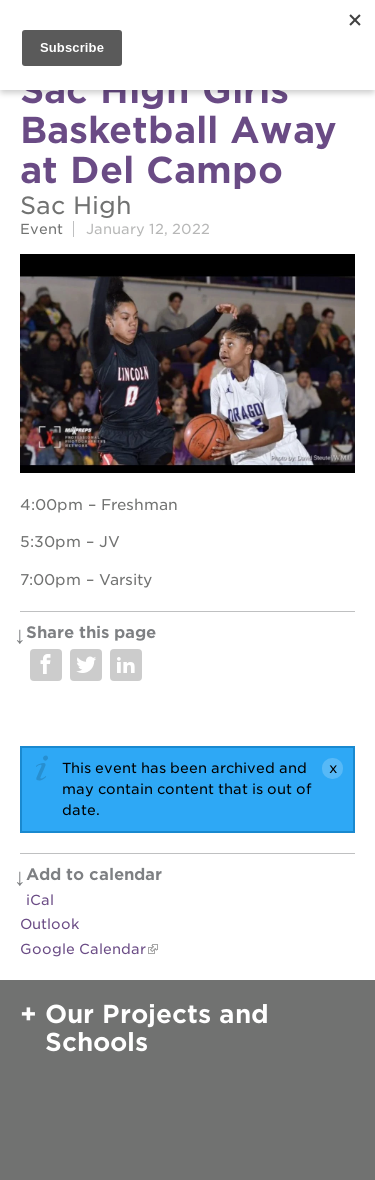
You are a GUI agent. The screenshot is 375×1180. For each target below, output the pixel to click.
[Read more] (187, 366)
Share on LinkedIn (126, 665)
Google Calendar (83, 949)
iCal (40, 900)
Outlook (49, 924)
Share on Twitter (86, 665)
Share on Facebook (46, 665)
